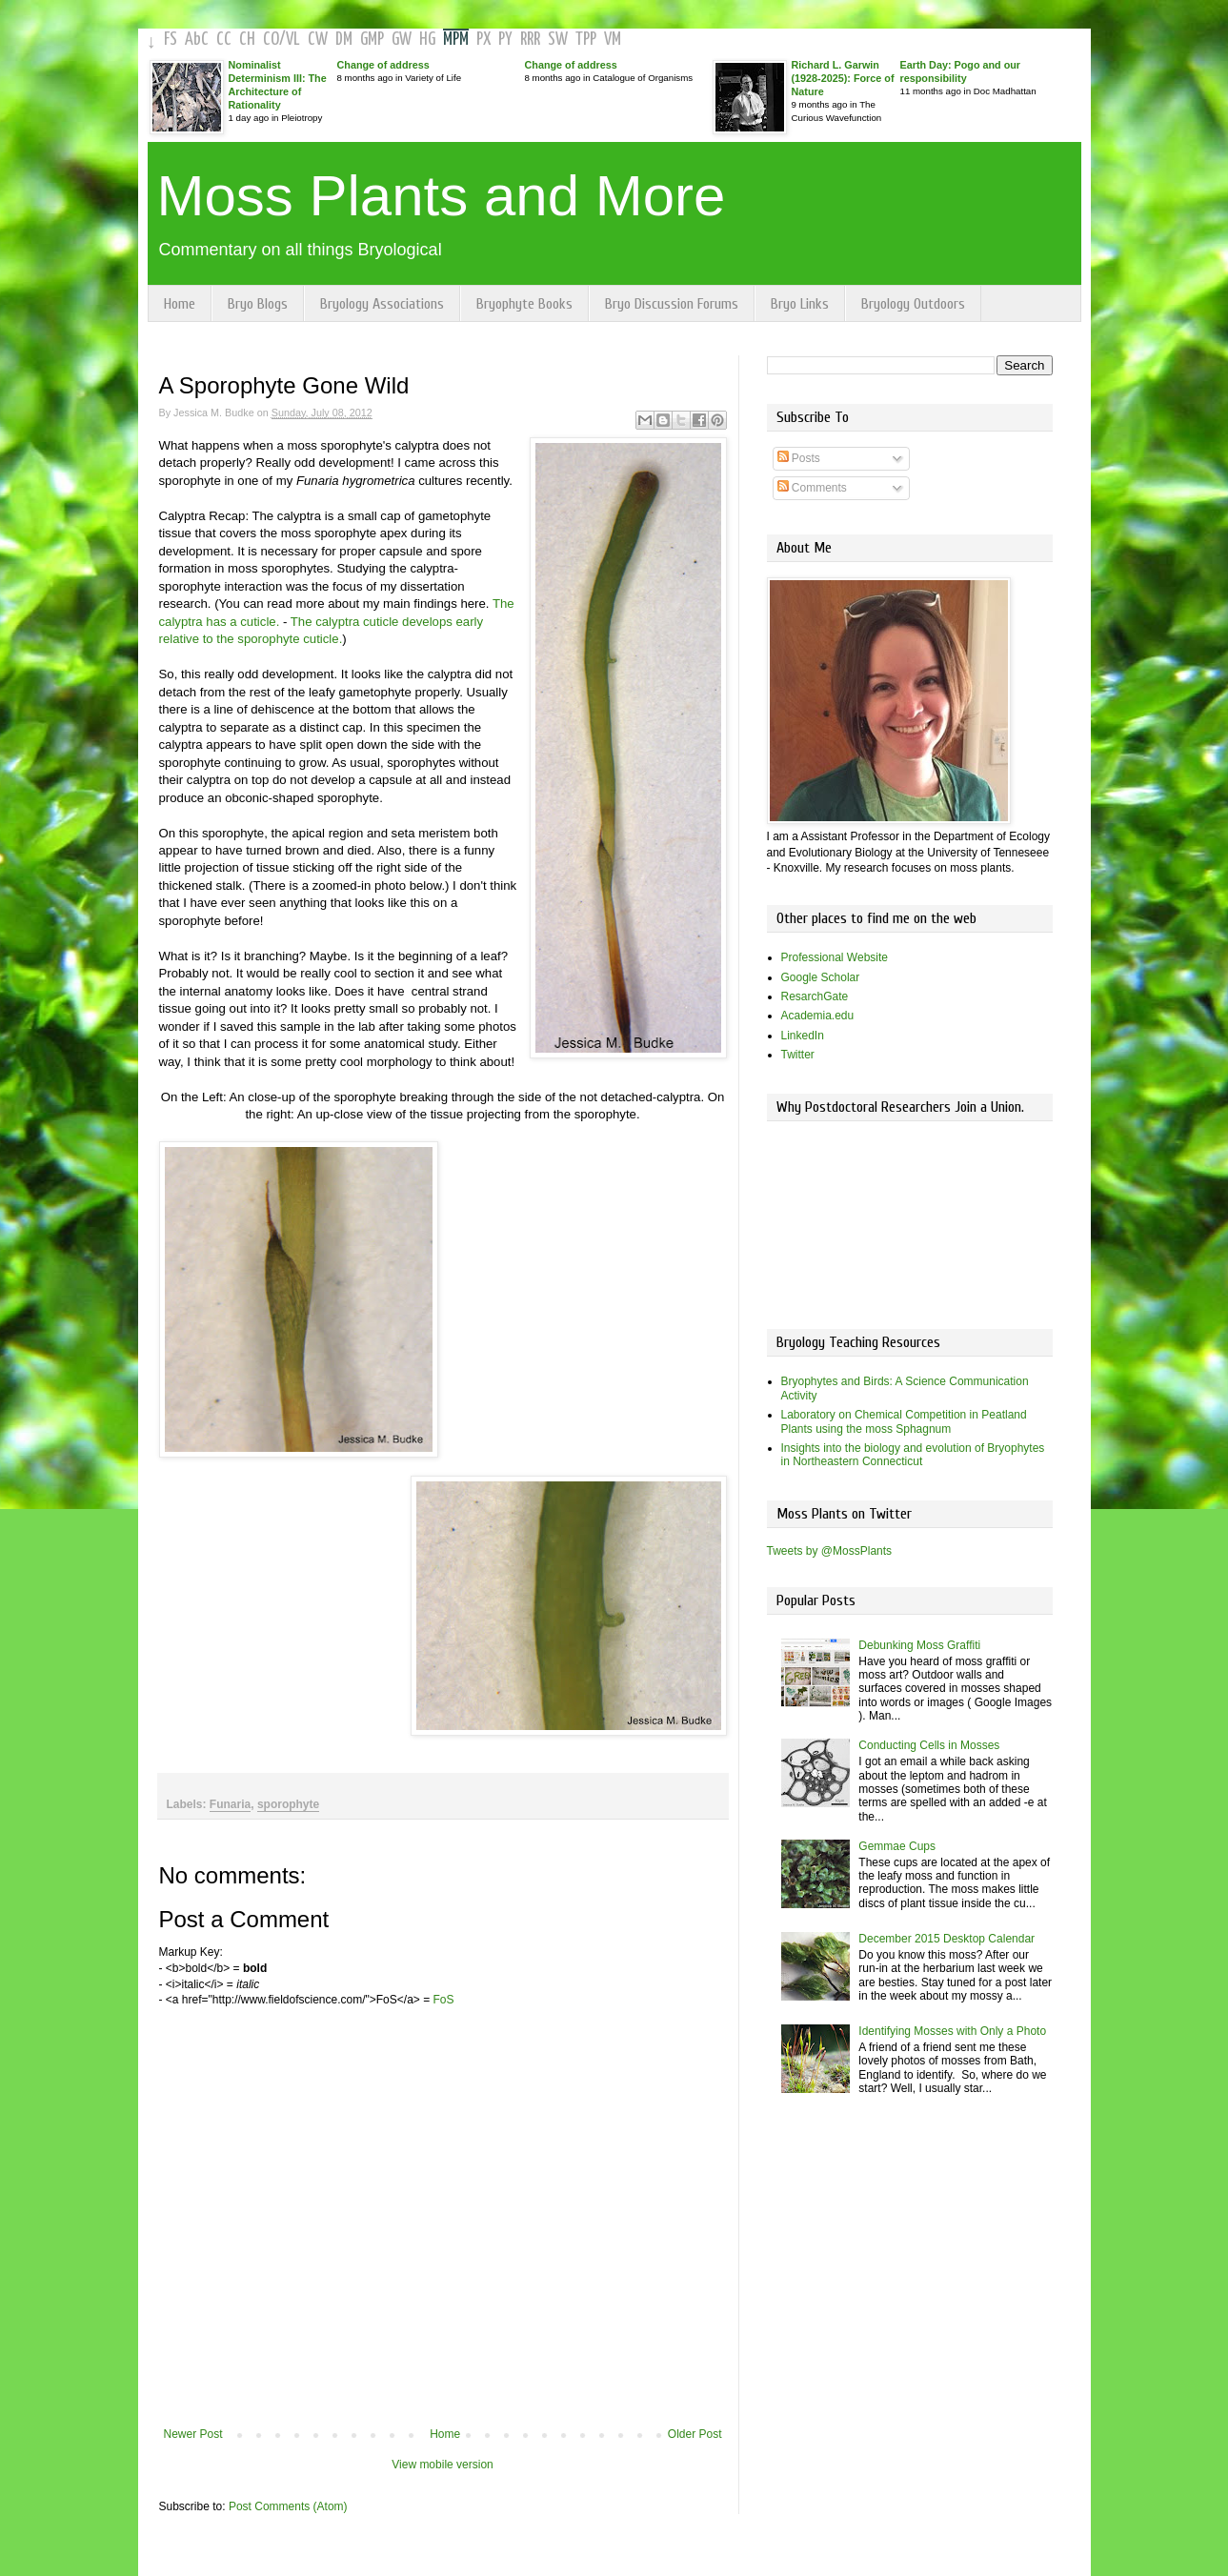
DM (343, 39)
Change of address (383, 64)
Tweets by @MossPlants (830, 1551)
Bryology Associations (382, 303)
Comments (812, 487)
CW (318, 39)
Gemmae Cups (897, 1846)
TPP (585, 39)
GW (402, 39)
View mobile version (442, 2464)
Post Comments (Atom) (288, 2506)
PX (483, 39)
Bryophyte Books (524, 303)
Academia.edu (818, 1015)
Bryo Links (800, 303)
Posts (798, 458)
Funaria (230, 1804)
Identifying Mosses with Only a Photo (952, 2031)
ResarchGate (815, 996)
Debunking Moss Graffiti (919, 1645)
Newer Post (193, 2434)
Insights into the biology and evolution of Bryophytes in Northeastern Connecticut (913, 1454)
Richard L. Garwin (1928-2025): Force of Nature (843, 78)
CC (224, 39)
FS (170, 39)
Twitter (798, 1054)
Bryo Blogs (258, 303)
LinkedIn (802, 1035)
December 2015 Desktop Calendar (946, 1938)
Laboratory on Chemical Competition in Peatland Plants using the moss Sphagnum (904, 1421)
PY (505, 39)
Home (179, 303)
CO (271, 39)
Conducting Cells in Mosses (928, 1745)
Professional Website (835, 957)
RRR (530, 39)
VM (612, 39)
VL (293, 39)
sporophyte (288, 1804)
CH (247, 39)
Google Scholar (820, 977)
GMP (372, 39)
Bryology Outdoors (913, 303)
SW (558, 39)
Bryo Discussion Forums (671, 303)
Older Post (695, 2434)
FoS (443, 1999)
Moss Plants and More (441, 196)
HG (427, 39)
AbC (197, 39)
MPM (456, 39)
